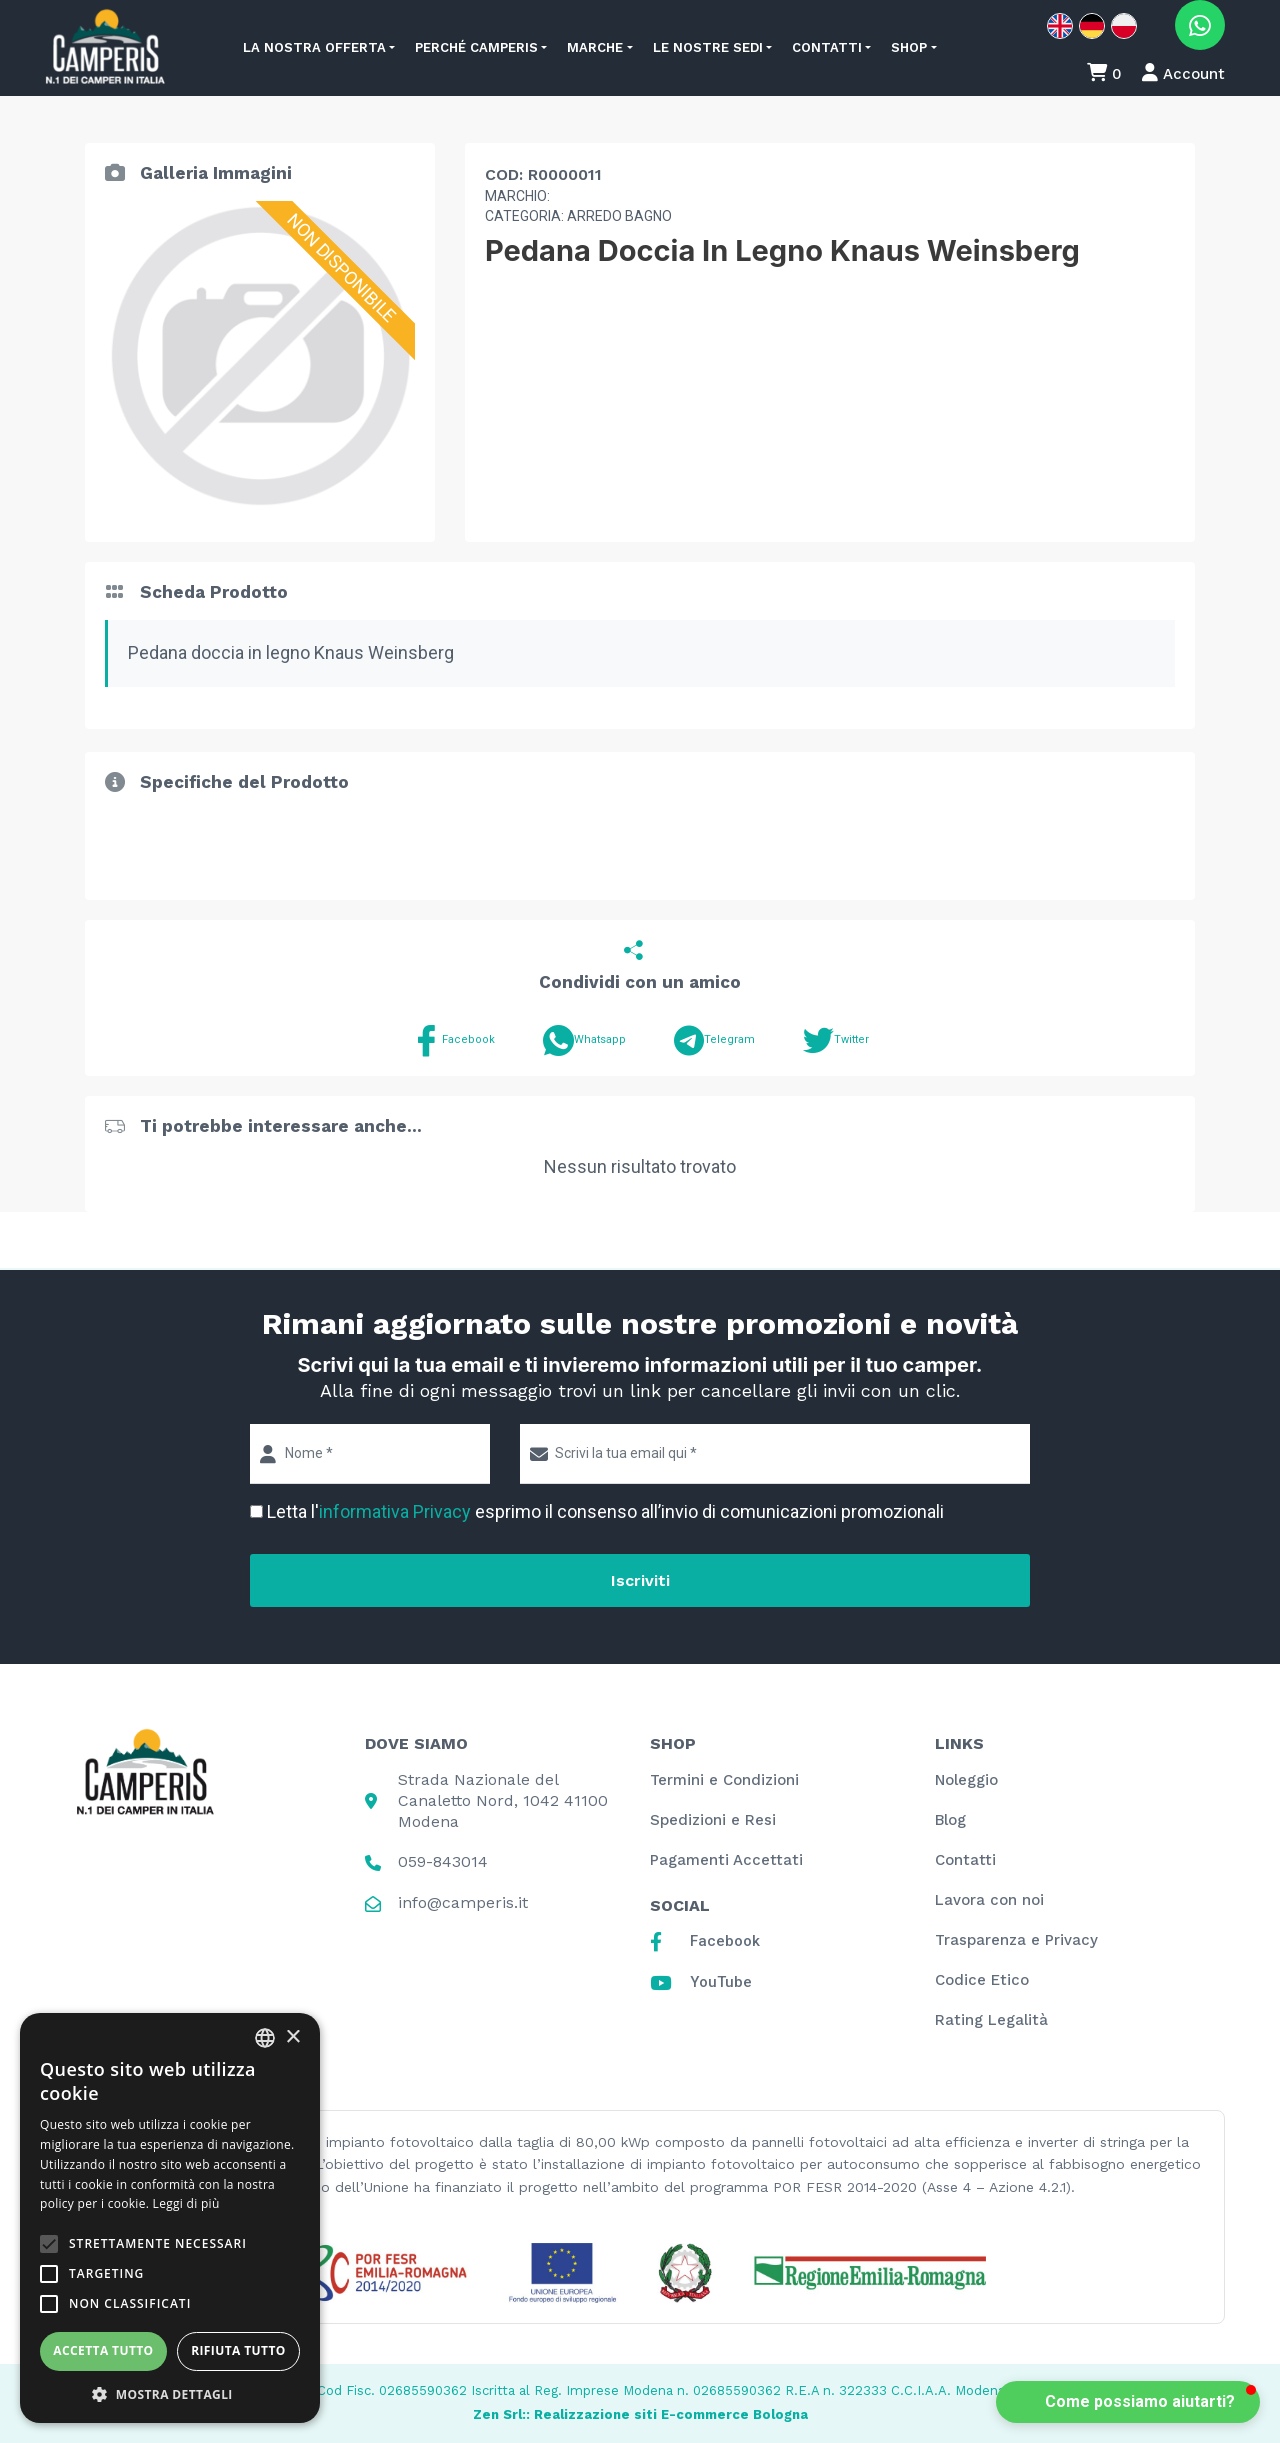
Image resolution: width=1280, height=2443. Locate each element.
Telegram (714, 1040)
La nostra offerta (314, 47)
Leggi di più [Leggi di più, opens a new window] (186, 2203)
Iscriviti (640, 1580)
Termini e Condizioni (724, 1780)
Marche (595, 47)
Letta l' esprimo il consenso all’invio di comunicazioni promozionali (605, 1511)
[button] (170, 2393)
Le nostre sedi (708, 47)
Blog (950, 1820)
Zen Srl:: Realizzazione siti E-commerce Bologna (640, 2414)
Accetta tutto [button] (103, 2350)
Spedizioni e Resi (713, 1820)
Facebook (453, 1040)
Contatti (827, 47)
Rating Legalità (991, 2020)
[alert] (170, 2218)
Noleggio (966, 1780)
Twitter (836, 1040)
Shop (909, 47)
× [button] (292, 2037)
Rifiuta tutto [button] (238, 2350)
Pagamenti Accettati (726, 1860)
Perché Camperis (476, 47)
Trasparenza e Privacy (1016, 1940)
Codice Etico (982, 1980)
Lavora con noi (989, 1900)
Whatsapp (584, 1040)
